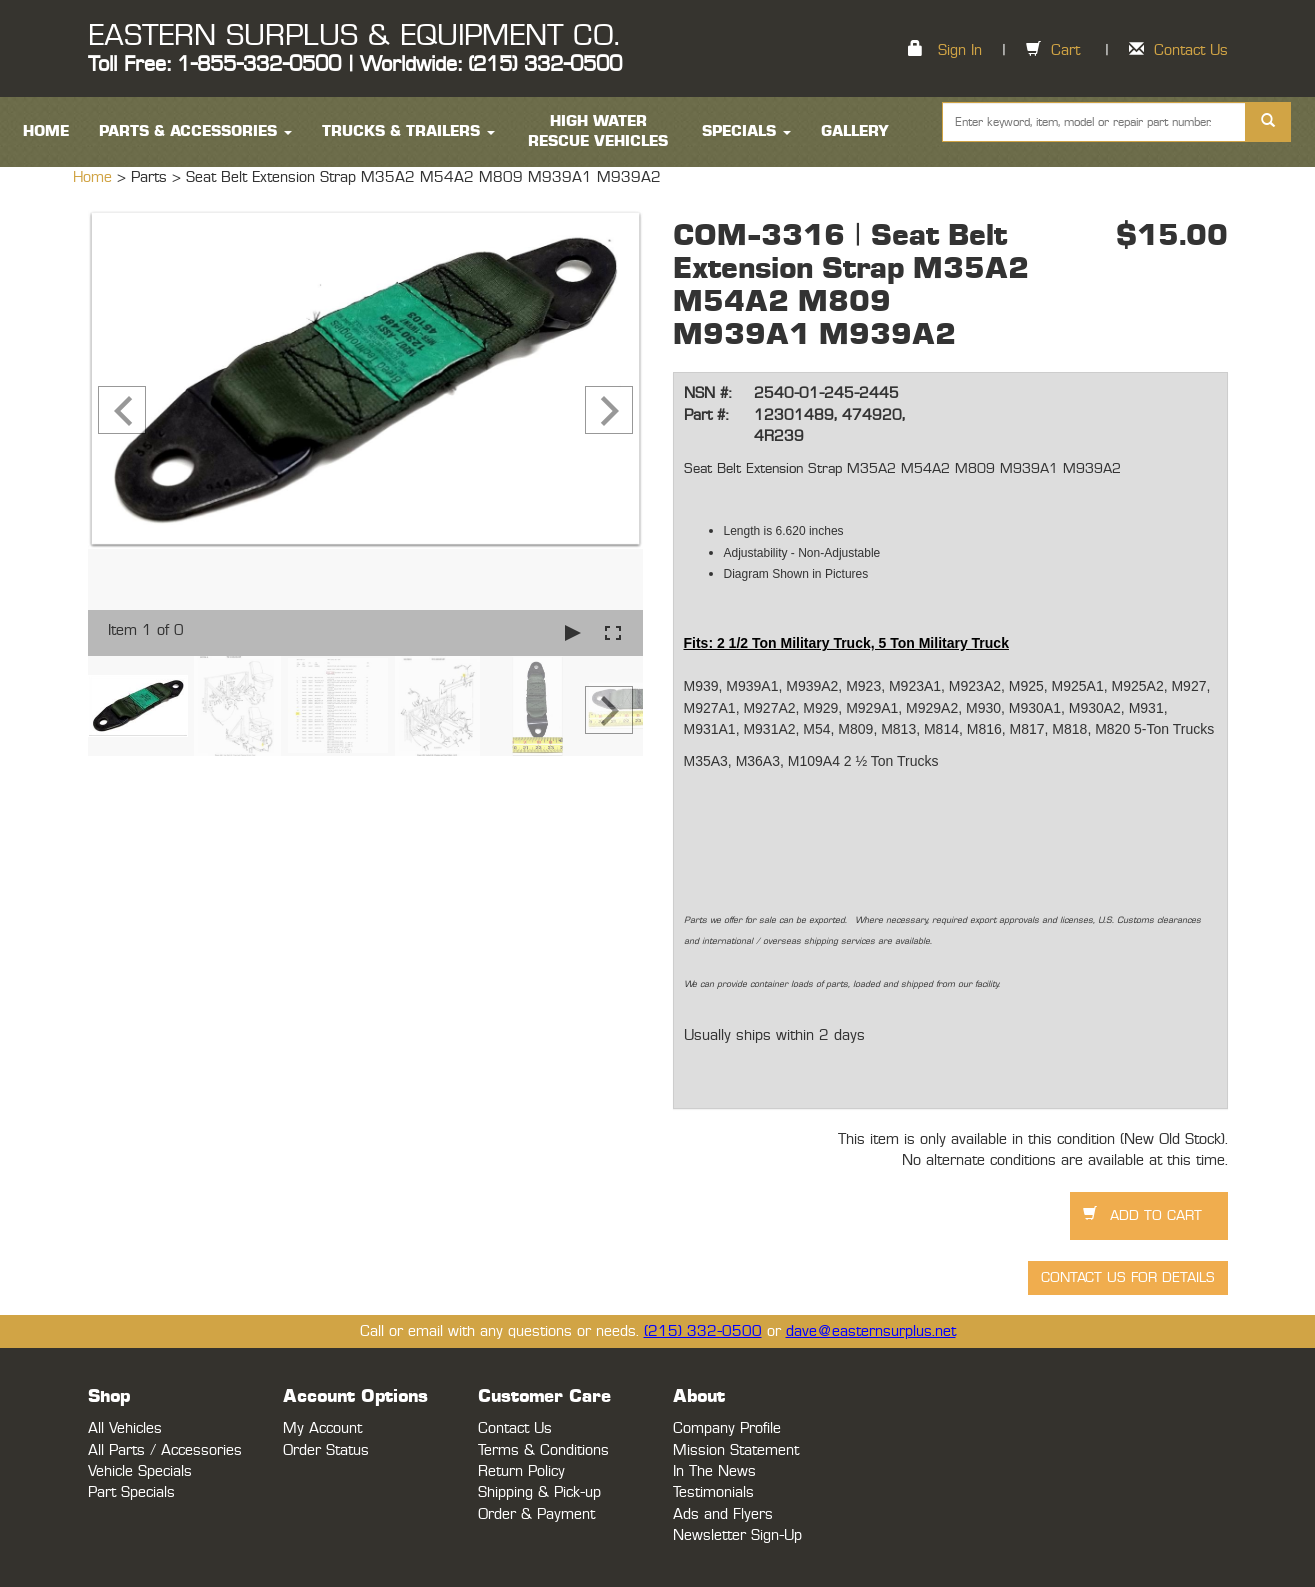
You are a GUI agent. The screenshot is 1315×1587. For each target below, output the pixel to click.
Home (95, 177)
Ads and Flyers (723, 1514)
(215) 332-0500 (703, 1331)
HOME (46, 131)
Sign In (960, 50)
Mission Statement (736, 1450)
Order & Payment (536, 1514)
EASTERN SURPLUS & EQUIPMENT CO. (353, 36)
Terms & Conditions (543, 1450)
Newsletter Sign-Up (737, 1535)
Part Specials (131, 1492)
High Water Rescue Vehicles (598, 131)
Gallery (855, 131)
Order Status (326, 1450)
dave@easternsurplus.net (871, 1331)
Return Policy (521, 1471)
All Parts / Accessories (165, 1450)
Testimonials (713, 1492)
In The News (714, 1471)
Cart (1065, 50)
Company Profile (727, 1428)
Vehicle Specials (140, 1471)
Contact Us (1191, 50)
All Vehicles (125, 1428)
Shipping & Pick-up (539, 1492)
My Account (322, 1428)
